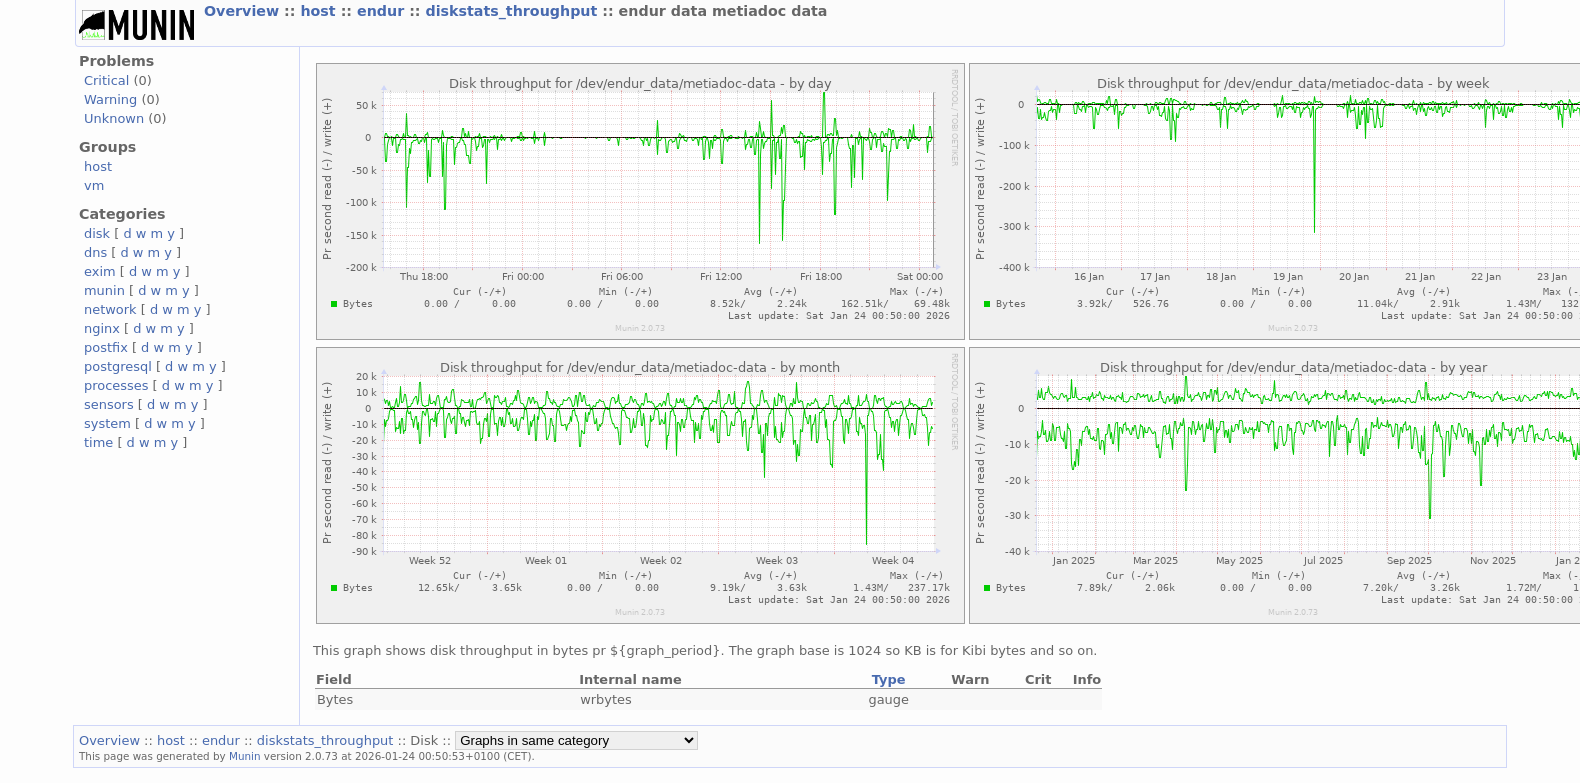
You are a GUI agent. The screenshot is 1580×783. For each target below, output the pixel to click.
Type (889, 679)
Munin (245, 756)
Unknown (114, 118)
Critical (106, 80)
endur (383, 11)
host (320, 11)
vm (94, 185)
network (110, 309)
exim (100, 271)
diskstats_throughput (514, 11)
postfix (106, 347)
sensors (109, 404)
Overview (244, 11)
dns (95, 252)
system (107, 423)
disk (97, 233)
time (98, 442)
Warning (110, 99)
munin (104, 290)
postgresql (118, 366)
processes (116, 385)
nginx (102, 328)
